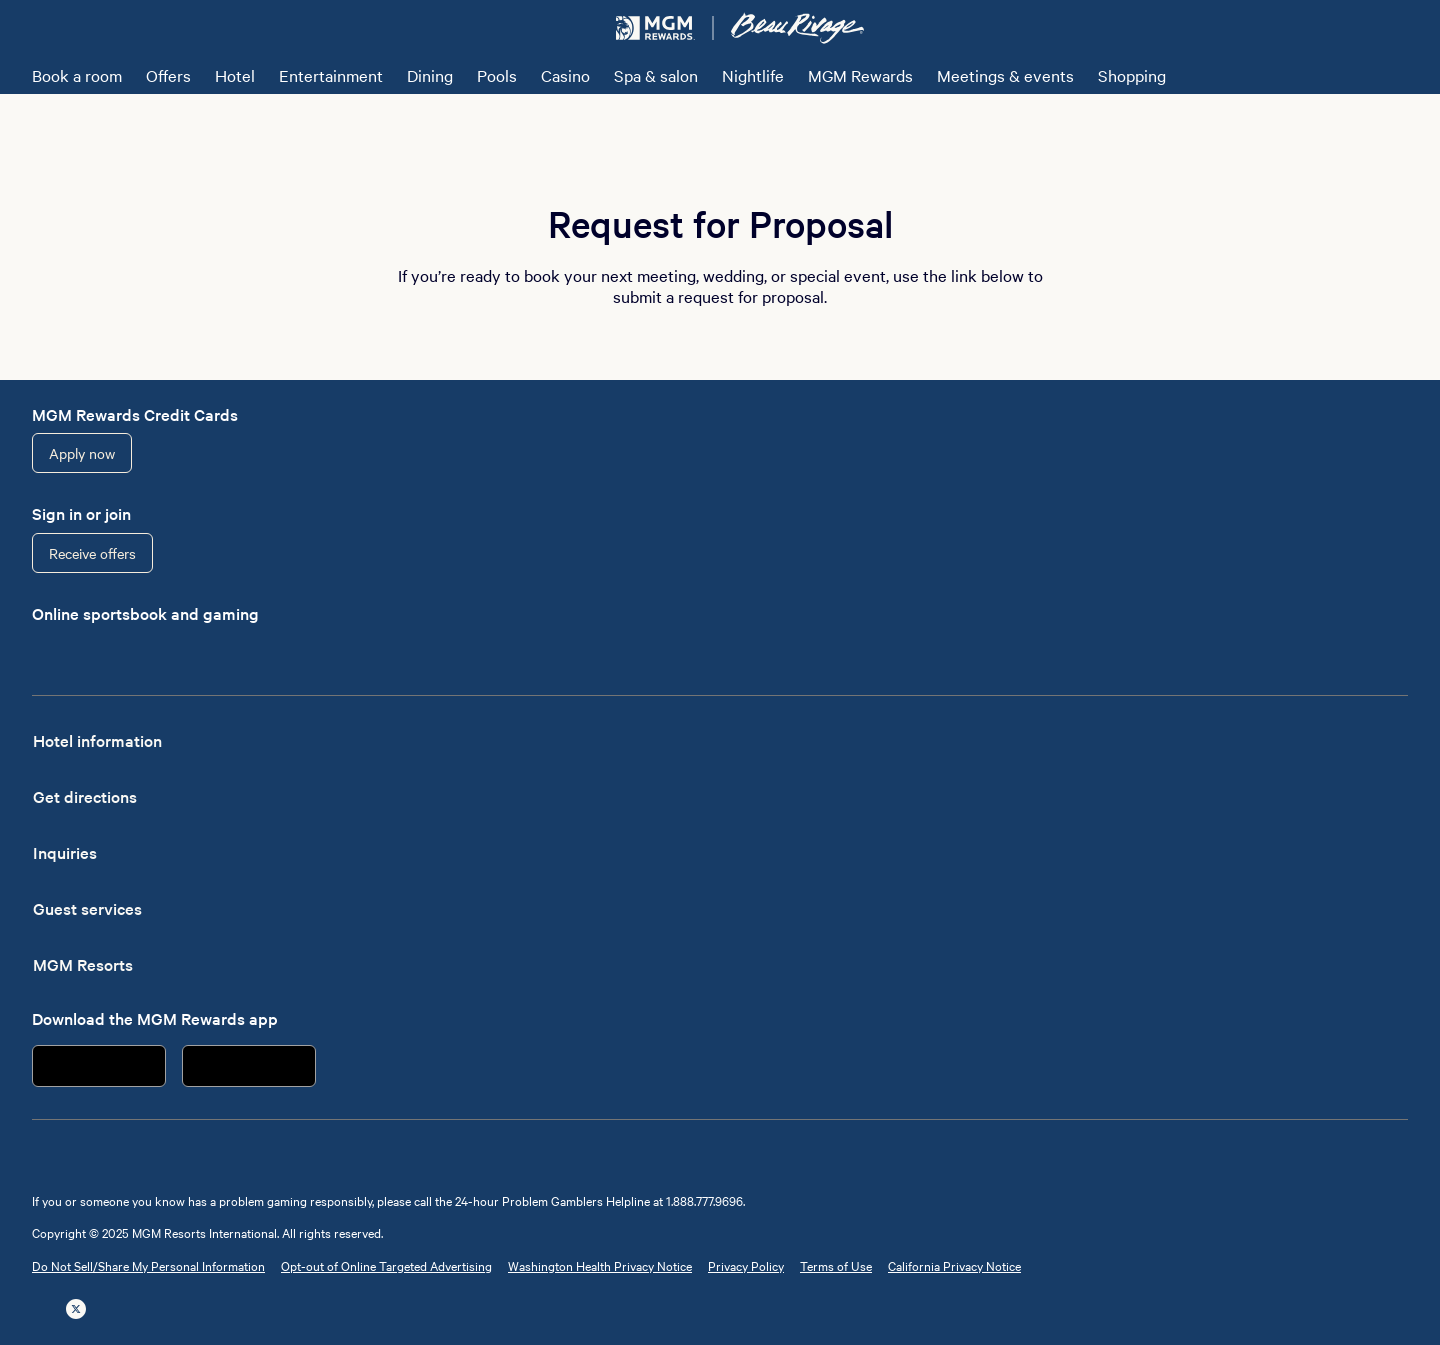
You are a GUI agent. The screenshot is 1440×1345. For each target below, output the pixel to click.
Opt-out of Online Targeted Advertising (386, 1265)
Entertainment (331, 75)
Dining (430, 75)
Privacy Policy (746, 1265)
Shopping (1132, 75)
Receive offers (92, 553)
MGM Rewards (860, 75)
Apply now (82, 453)
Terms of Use (836, 1265)
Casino (565, 75)
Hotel (235, 75)
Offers (168, 75)
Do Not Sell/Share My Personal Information (148, 1265)
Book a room (77, 75)
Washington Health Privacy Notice (600, 1265)
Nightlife (753, 75)
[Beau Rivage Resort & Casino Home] (797, 28)
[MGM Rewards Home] (655, 28)
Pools (497, 75)
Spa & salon (656, 75)
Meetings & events (1005, 75)
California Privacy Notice (954, 1265)
